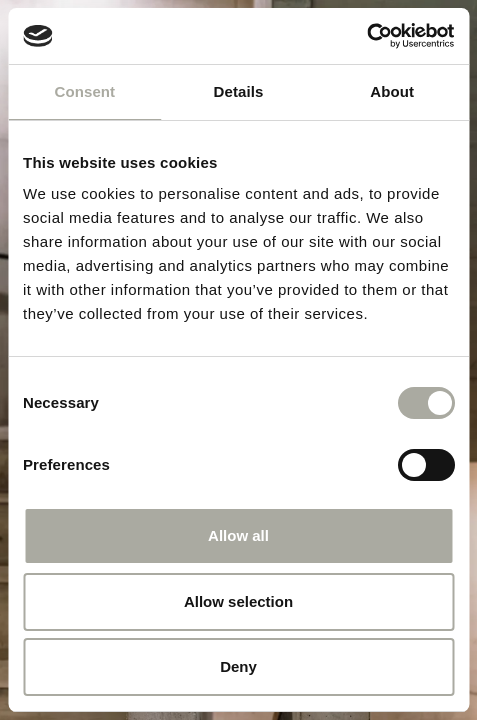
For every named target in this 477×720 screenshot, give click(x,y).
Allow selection (238, 601)
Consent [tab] (84, 91)
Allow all (238, 535)
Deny (238, 666)
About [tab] (392, 91)
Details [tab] (239, 91)
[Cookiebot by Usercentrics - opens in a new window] (366, 36)
